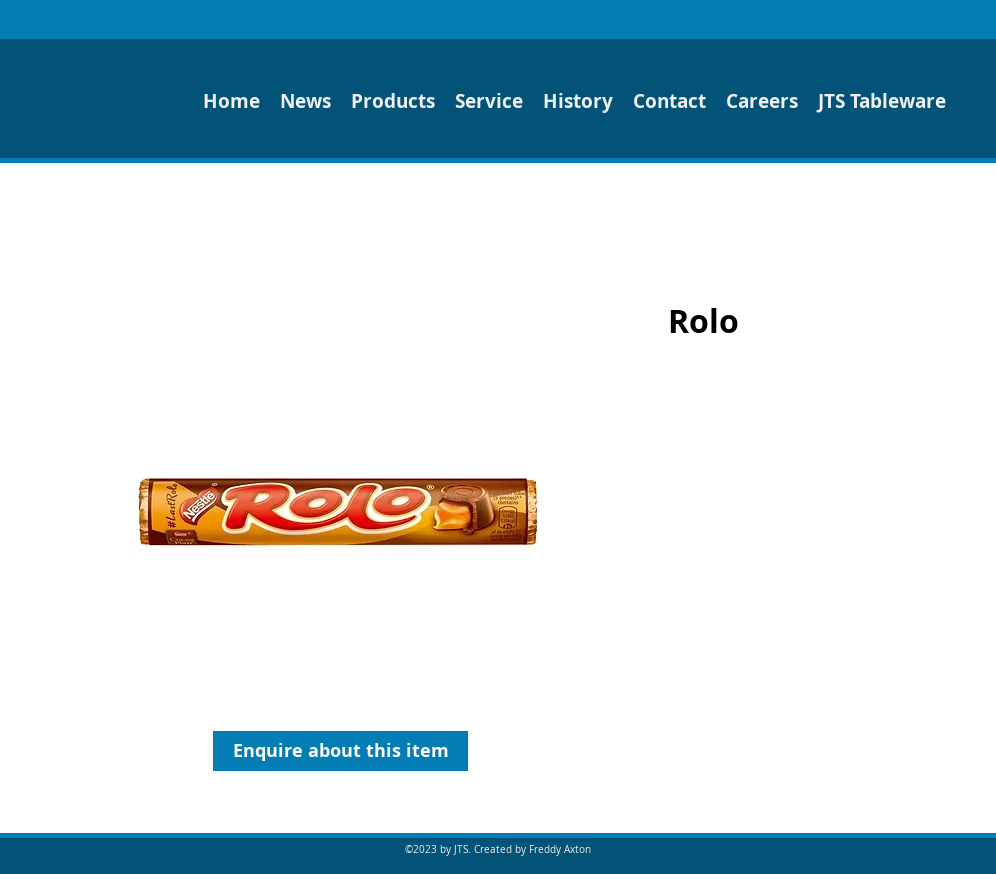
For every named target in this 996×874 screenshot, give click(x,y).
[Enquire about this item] (340, 751)
